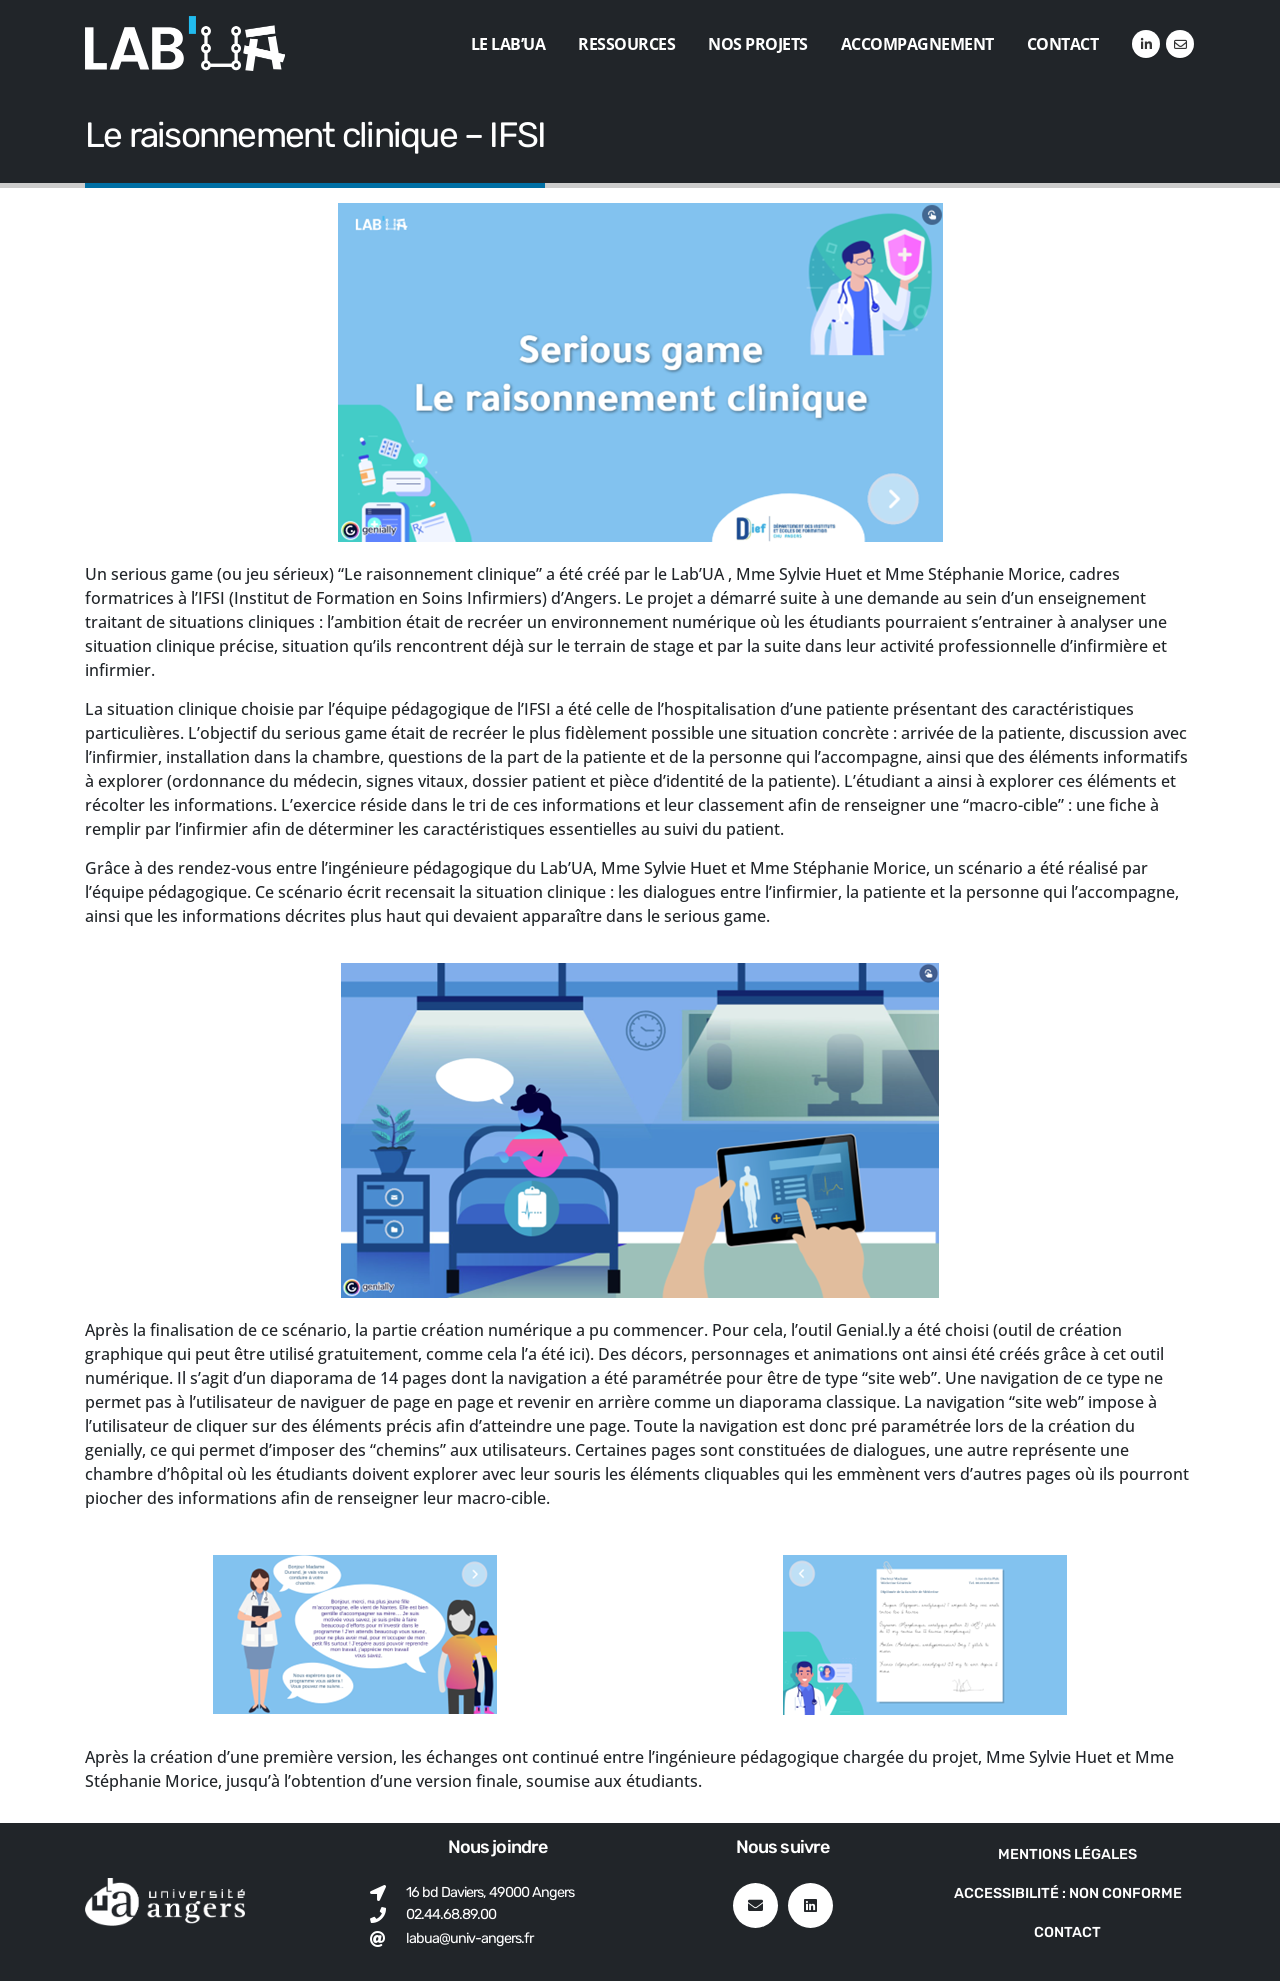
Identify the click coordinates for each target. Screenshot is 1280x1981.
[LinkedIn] (1146, 44)
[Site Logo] (185, 43)
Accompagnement (917, 44)
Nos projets (758, 44)
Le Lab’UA (508, 44)
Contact (1063, 44)
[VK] (1180, 44)
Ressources (626, 44)
